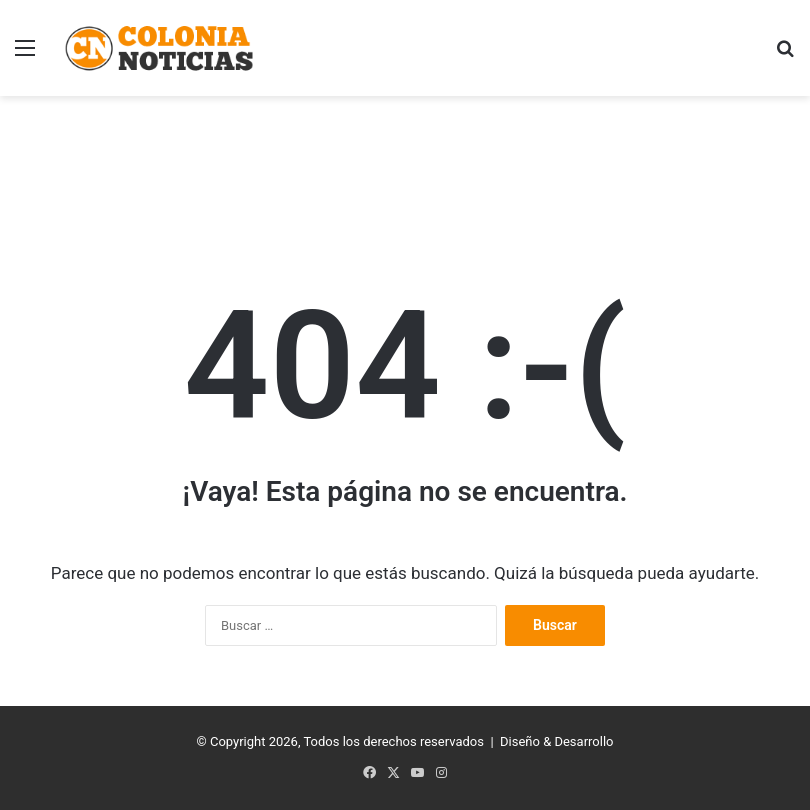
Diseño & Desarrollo (556, 741)
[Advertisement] (405, 161)
